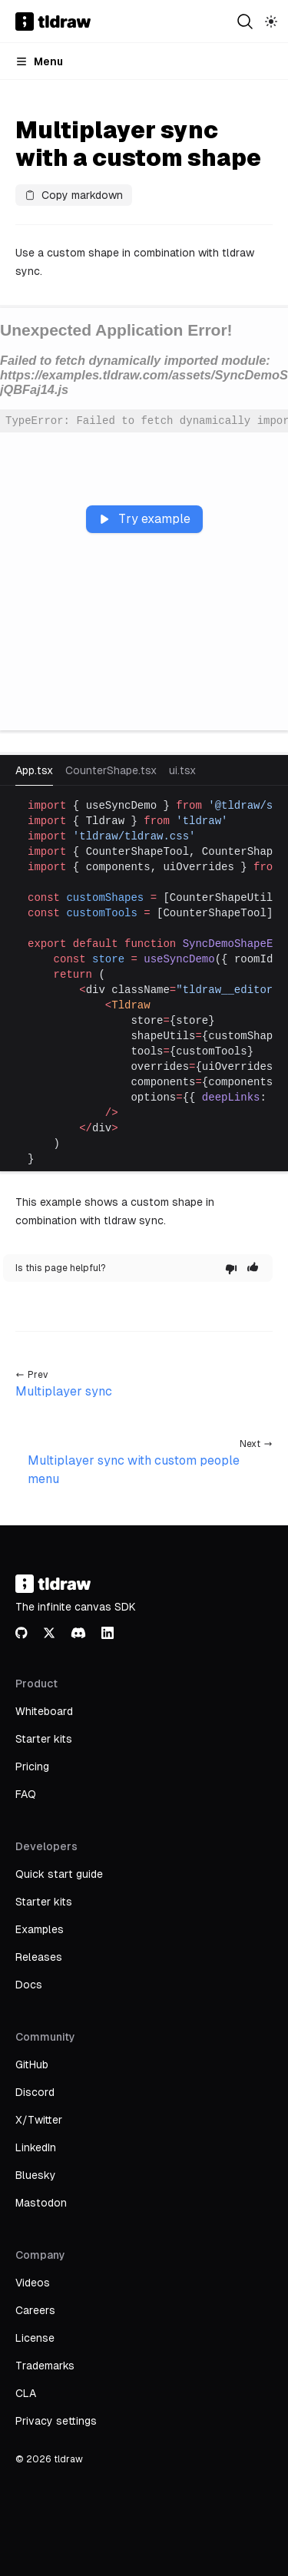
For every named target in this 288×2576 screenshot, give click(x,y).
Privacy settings (56, 2421)
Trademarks (44, 2365)
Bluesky (35, 2175)
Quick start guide (59, 1874)
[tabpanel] (144, 982)
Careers (35, 2310)
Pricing (32, 1766)
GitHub (31, 2064)
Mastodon (41, 2203)
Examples (39, 1929)
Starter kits (43, 1739)
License (35, 2338)
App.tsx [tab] (34, 770)
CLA (25, 2393)
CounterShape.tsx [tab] (111, 770)
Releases (38, 1957)
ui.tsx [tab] (182, 770)
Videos (32, 2282)
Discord (35, 2092)
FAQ (25, 1794)
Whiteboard (44, 1711)
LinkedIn (35, 2147)
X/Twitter (38, 2120)
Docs (28, 1984)
